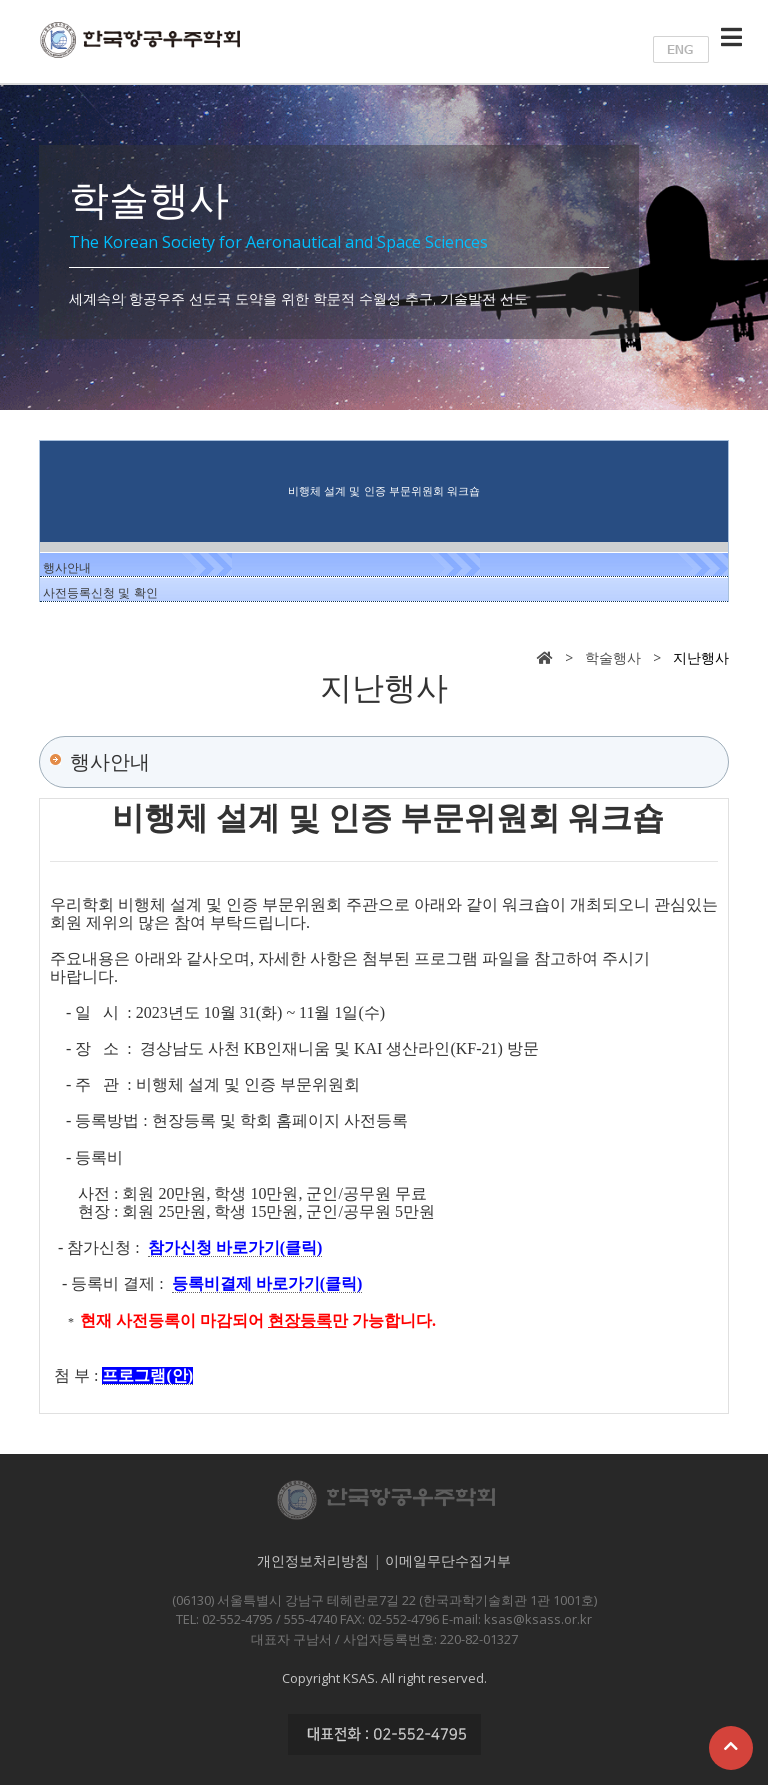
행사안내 (67, 568)
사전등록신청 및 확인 (100, 593)
